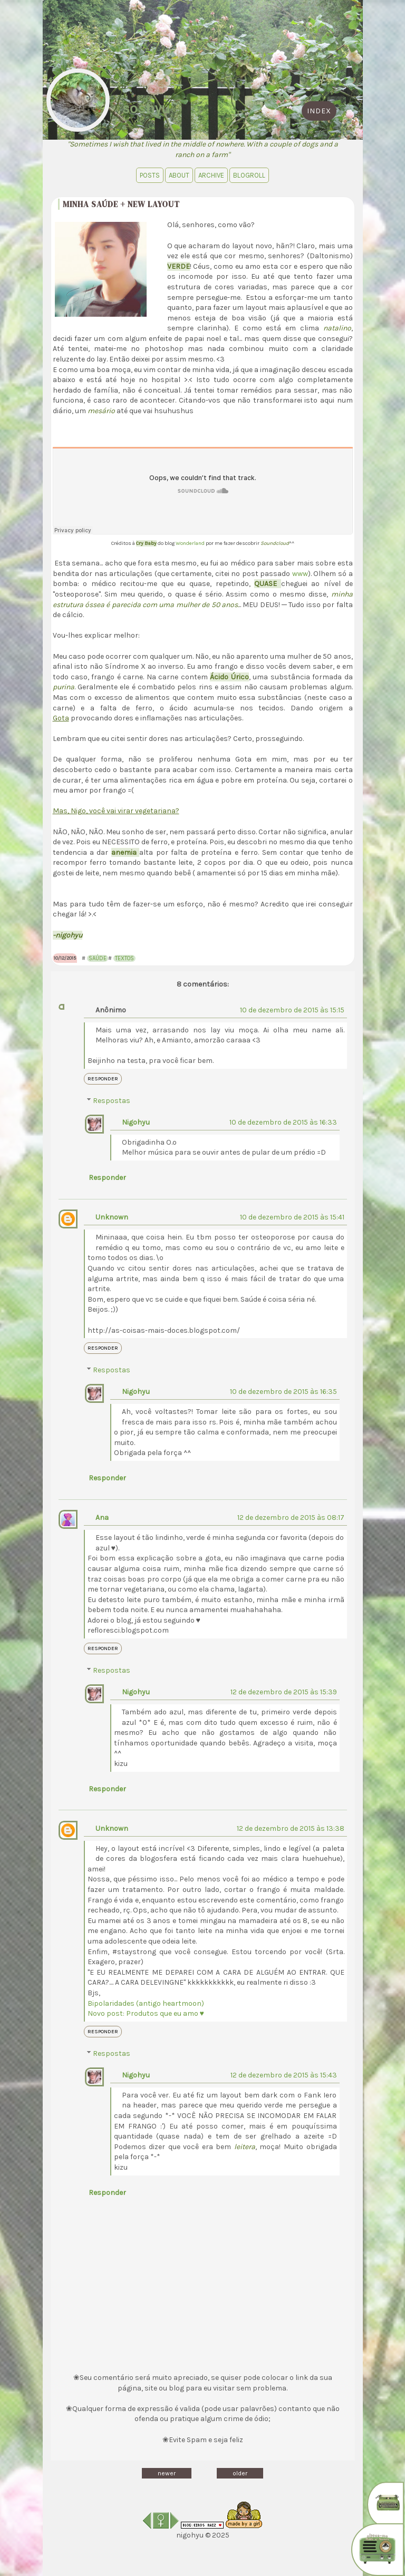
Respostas (111, 1100)
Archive (211, 175)
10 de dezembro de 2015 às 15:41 (292, 1217)
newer (167, 2473)
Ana (102, 1517)
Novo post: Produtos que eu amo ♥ (146, 2013)
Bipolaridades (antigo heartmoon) (146, 2003)
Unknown (111, 1217)
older (240, 2473)
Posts (150, 175)
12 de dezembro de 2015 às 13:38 (290, 1828)
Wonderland (191, 543)
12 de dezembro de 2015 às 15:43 (283, 2075)
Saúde (98, 958)
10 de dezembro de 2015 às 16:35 (283, 1391)
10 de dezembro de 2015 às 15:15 (292, 1010)
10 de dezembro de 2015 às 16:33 (283, 1122)
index (319, 110)
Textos (124, 958)
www (300, 573)
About (179, 175)
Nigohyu (136, 1122)
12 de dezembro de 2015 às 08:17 (290, 1517)
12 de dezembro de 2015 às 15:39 (283, 1691)
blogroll (249, 175)
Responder (103, 1079)
